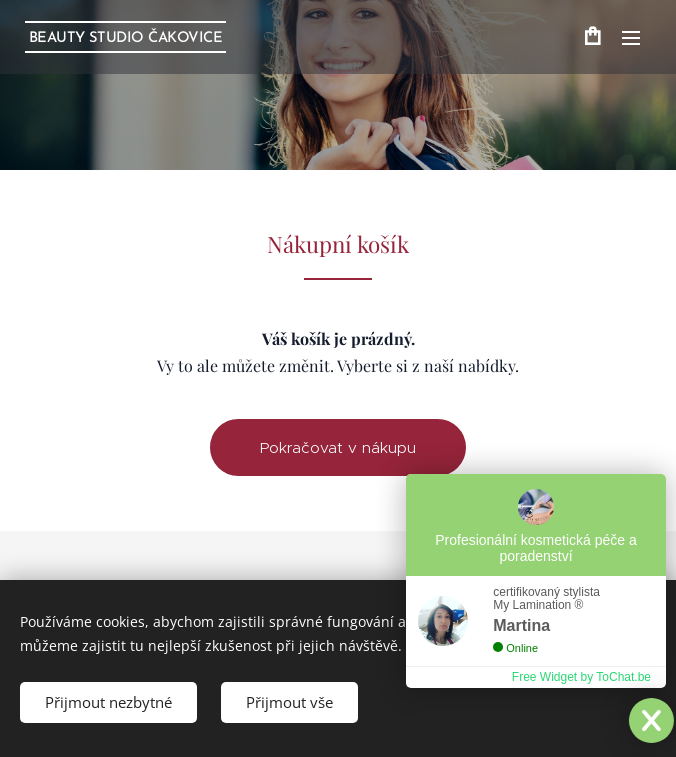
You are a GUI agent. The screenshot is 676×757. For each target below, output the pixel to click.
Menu (631, 38)
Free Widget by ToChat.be (581, 677)
